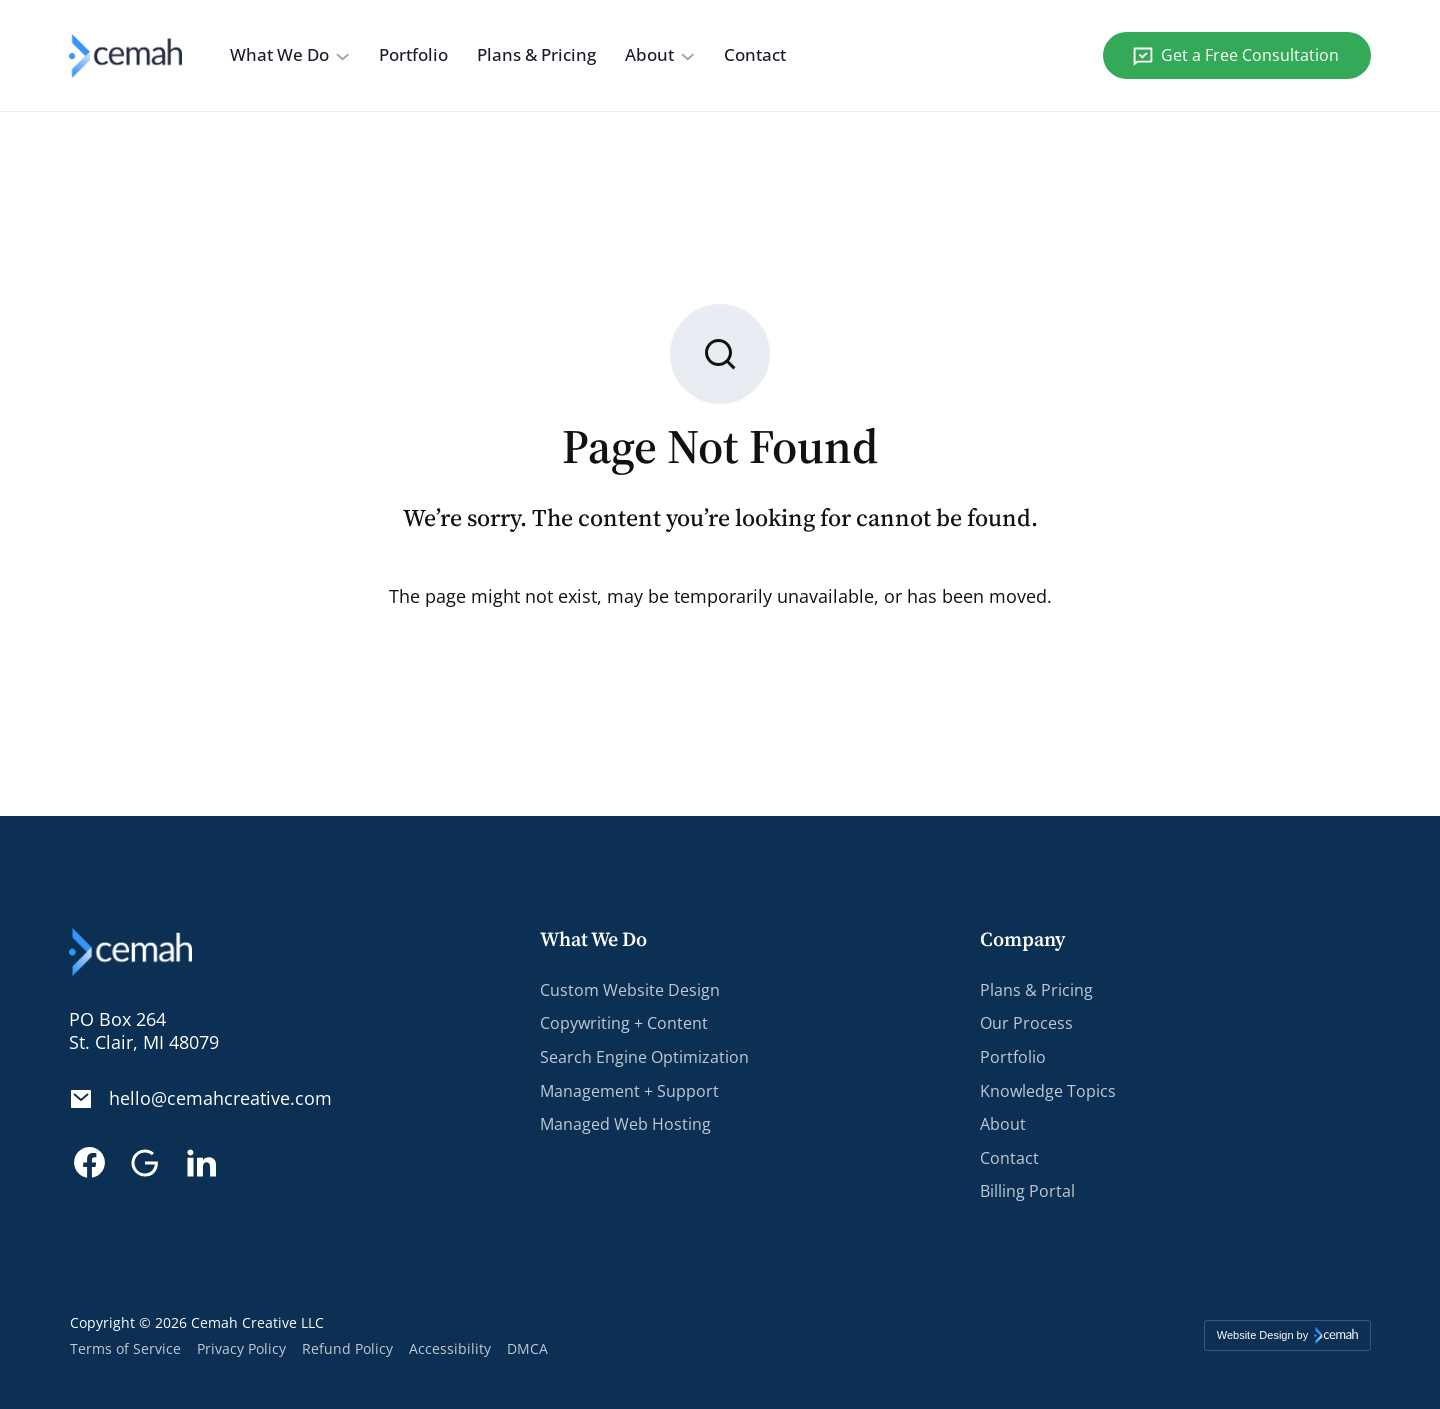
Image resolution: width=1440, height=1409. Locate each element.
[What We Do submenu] (342, 55)
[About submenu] (687, 55)
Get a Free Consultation (1250, 55)
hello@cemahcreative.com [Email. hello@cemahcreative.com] (220, 1099)
